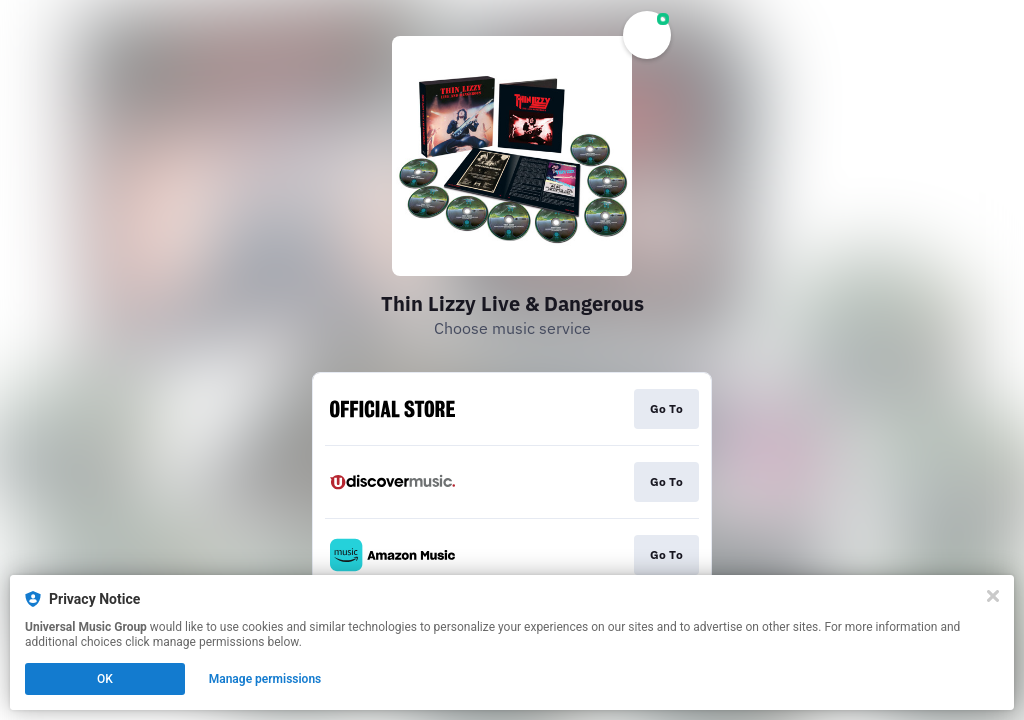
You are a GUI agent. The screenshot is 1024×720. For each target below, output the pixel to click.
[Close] (993, 596)
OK (105, 679)
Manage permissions (265, 679)
